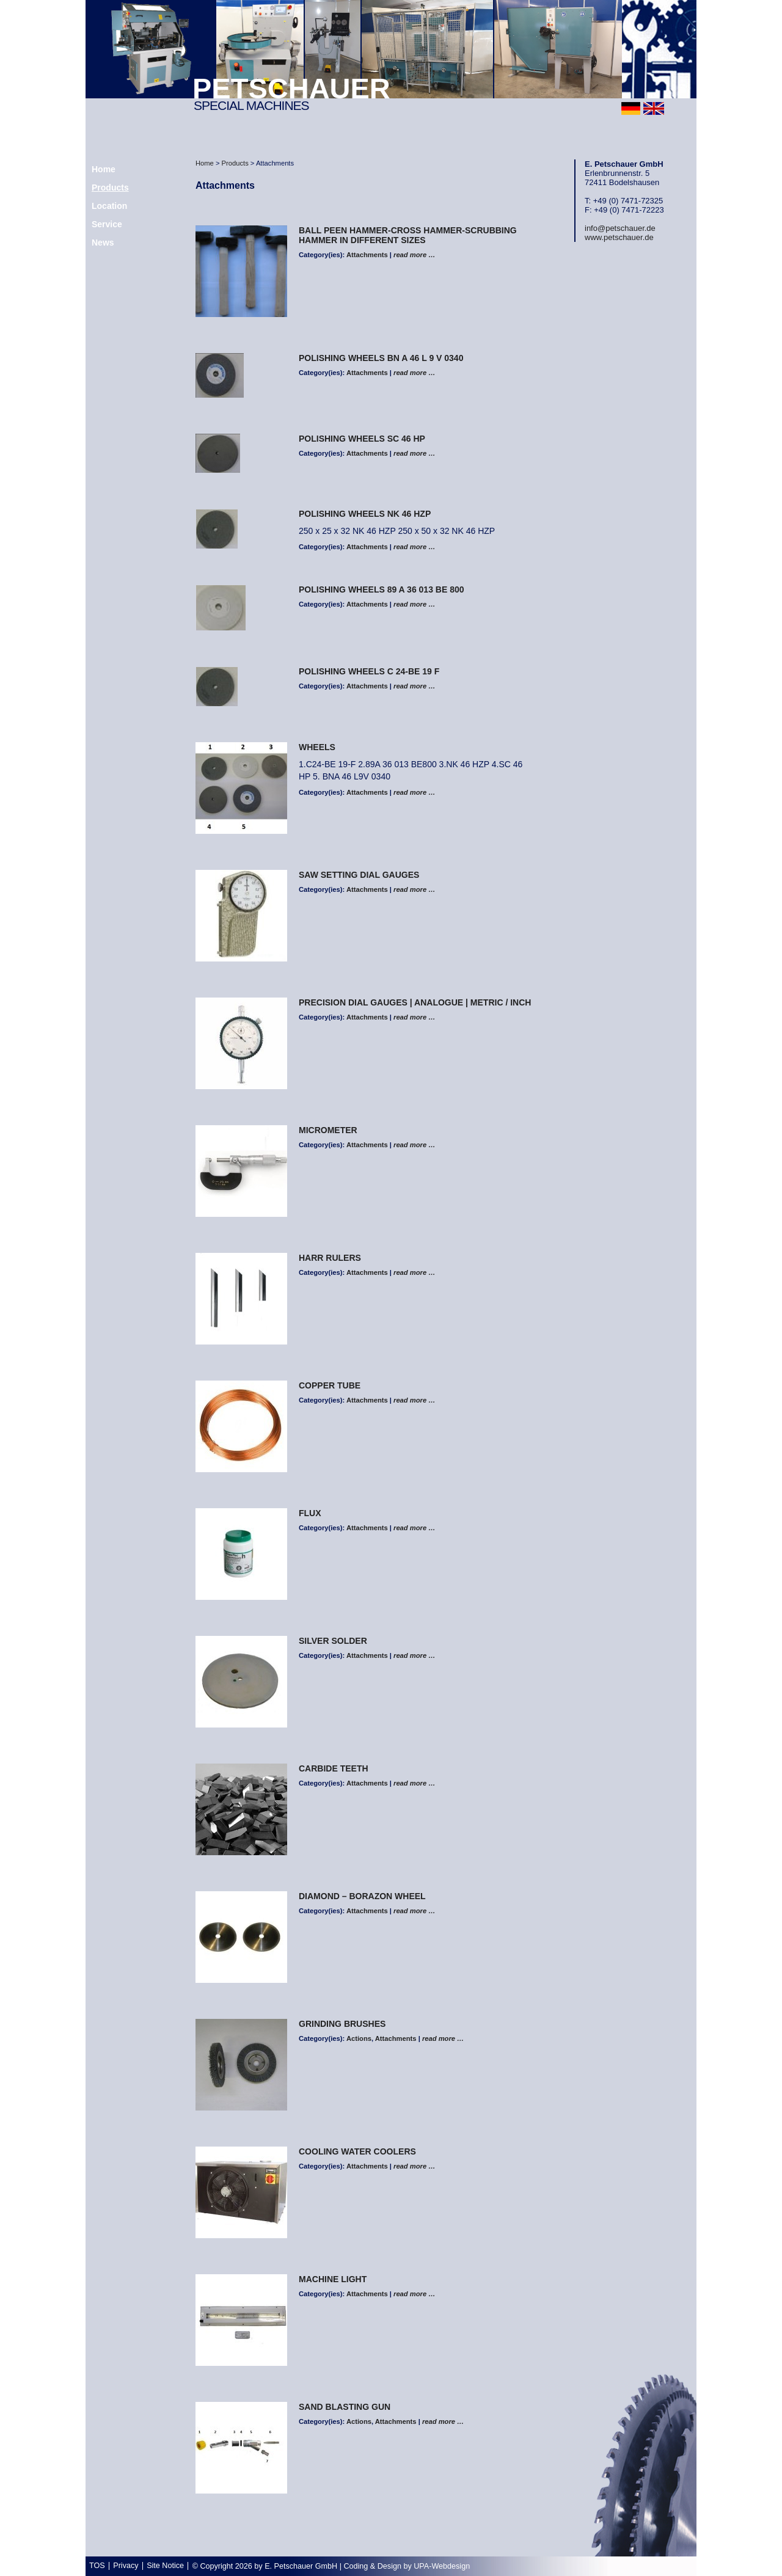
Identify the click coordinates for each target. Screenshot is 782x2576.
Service (107, 224)
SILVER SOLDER (333, 1641)
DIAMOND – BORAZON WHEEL (362, 1896)
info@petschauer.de (620, 228)
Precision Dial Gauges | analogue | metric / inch (415, 1002)
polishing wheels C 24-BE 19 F (369, 671)
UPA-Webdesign (442, 2566)
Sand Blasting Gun (344, 2407)
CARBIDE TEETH (333, 1768)
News (103, 242)
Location (109, 206)
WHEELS (317, 747)
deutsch (630, 108)
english (653, 108)
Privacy (125, 2565)
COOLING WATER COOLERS (357, 2151)
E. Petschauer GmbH (301, 2566)
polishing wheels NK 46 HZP (365, 514)
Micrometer (328, 1130)
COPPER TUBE (329, 1385)
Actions (358, 2038)
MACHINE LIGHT (333, 2279)
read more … (414, 254)
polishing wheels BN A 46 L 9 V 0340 (381, 358)
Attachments (367, 254)
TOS (97, 2565)
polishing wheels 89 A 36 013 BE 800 (381, 589)
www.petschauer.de (619, 237)
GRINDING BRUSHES (342, 2024)
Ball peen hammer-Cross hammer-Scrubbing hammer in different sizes (408, 235)
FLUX (310, 1513)
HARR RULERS (330, 1258)
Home (205, 163)
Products (110, 187)
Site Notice (165, 2565)
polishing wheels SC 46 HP (362, 438)
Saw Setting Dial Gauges (359, 875)
